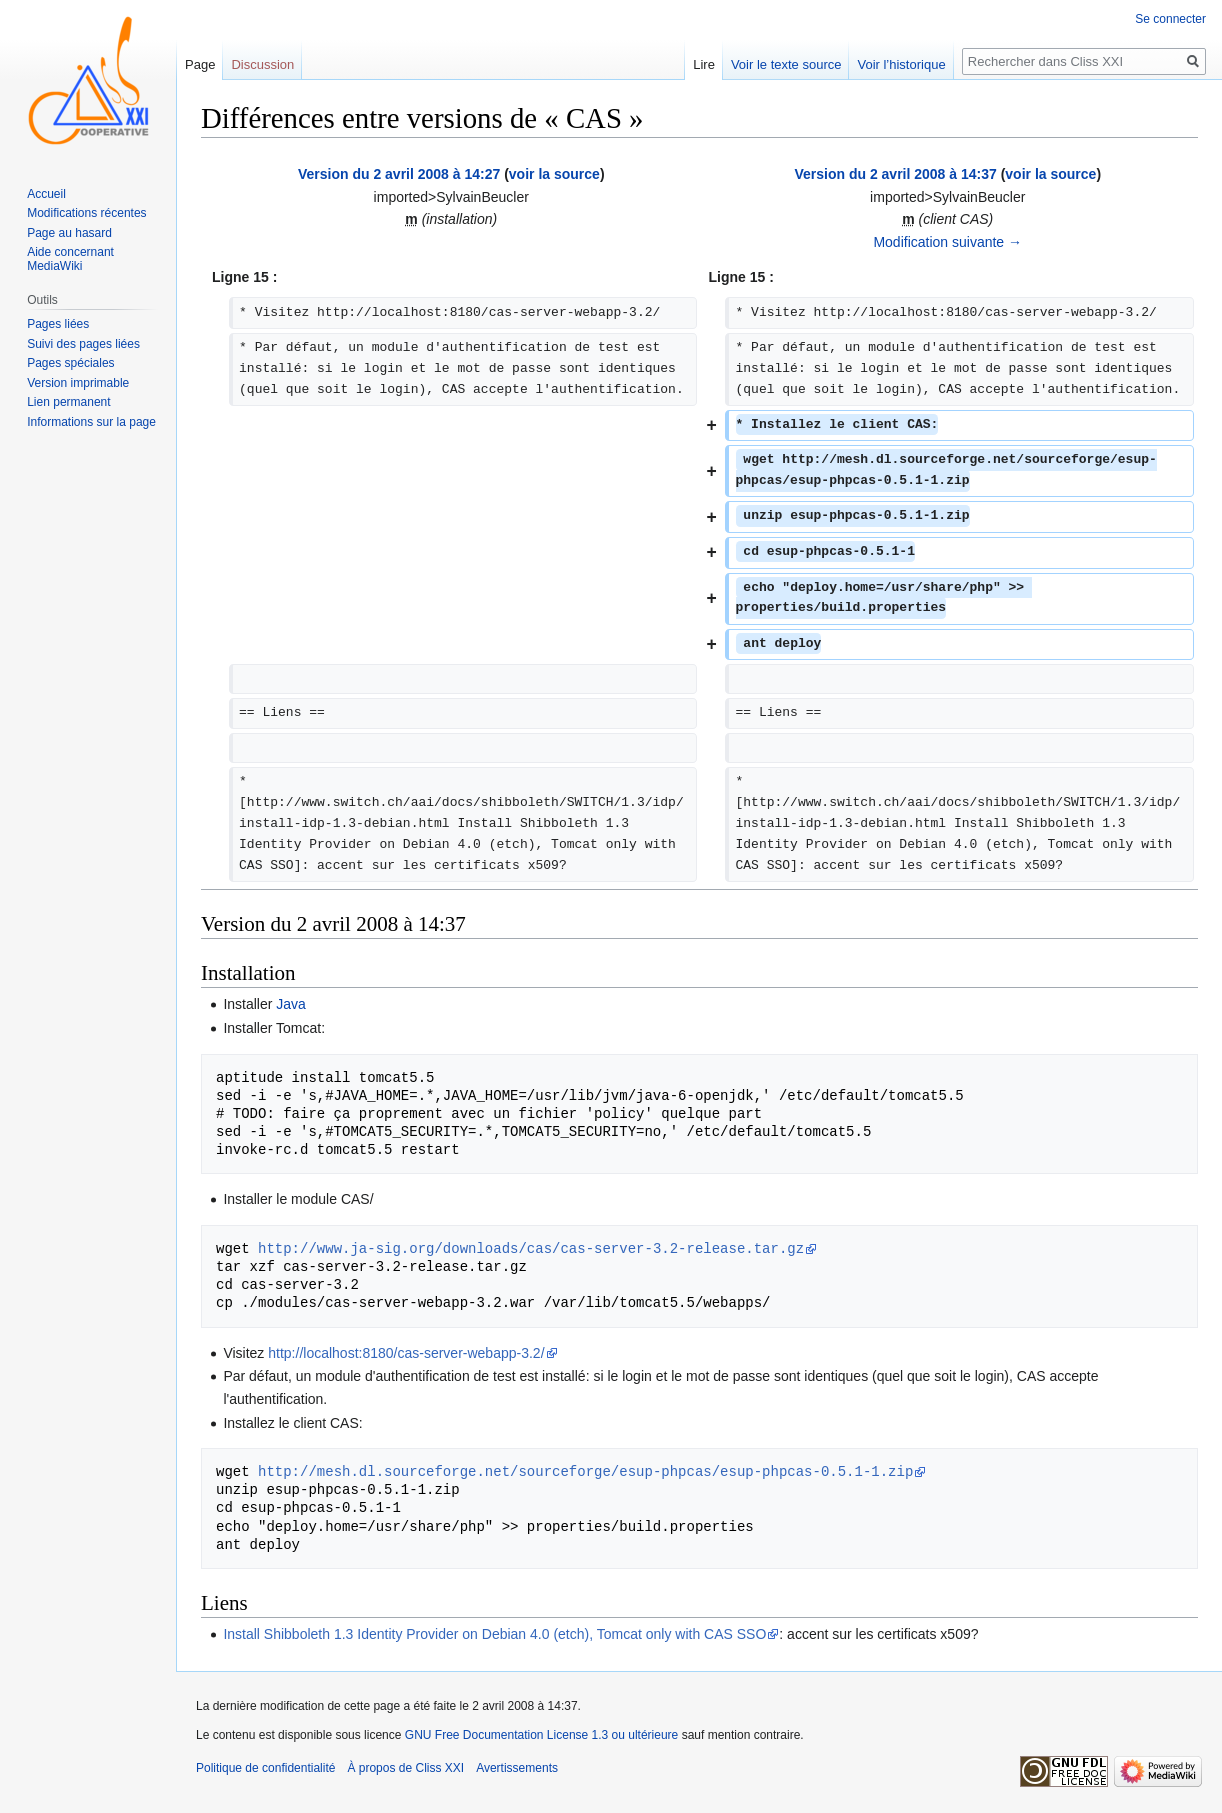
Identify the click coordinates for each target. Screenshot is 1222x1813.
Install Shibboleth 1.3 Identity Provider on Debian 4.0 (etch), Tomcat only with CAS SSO (494, 1634)
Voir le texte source (786, 64)
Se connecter (1170, 19)
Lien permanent (68, 402)
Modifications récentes (86, 213)
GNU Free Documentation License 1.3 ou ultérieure (541, 1735)
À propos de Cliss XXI (405, 1768)
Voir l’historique (901, 64)
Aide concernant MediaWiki (70, 259)
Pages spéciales (70, 363)
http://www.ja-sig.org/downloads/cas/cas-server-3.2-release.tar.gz (531, 1248)
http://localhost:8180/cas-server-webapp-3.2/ (406, 1353)
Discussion (262, 64)
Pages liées (58, 324)
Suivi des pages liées (83, 344)
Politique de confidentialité (265, 1768)
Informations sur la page (91, 422)
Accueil (46, 194)
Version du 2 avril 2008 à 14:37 (895, 174)
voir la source (554, 174)
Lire (704, 64)
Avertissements (517, 1768)
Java (291, 1004)
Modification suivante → (947, 242)
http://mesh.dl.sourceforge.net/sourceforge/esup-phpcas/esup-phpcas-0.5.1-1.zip (585, 1471)
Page (200, 64)
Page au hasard (69, 233)
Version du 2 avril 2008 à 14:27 (399, 174)
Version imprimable (78, 383)
